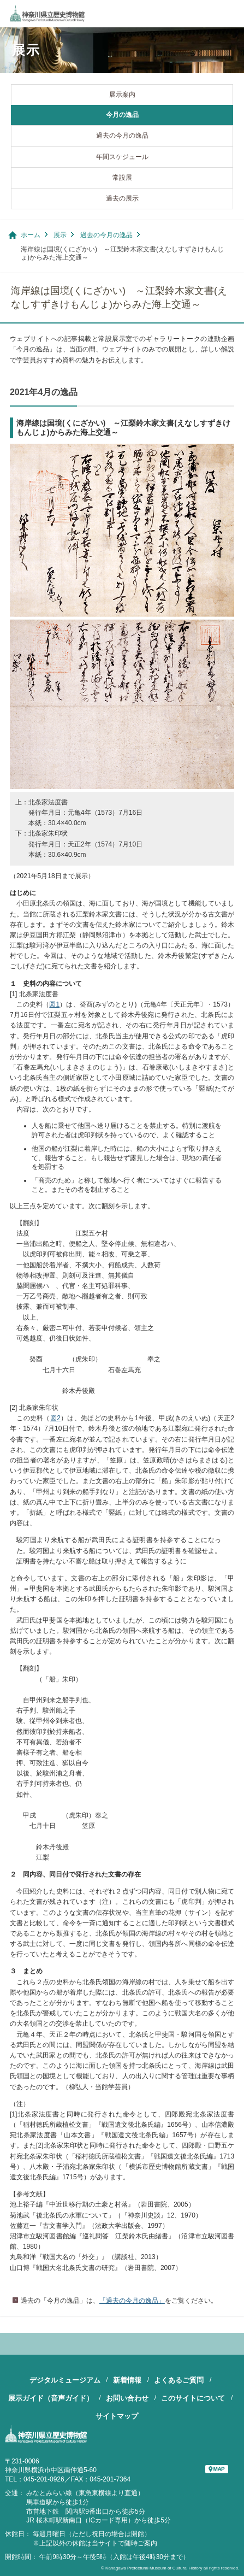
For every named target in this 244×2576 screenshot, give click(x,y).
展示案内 (122, 94)
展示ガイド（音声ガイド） (50, 2398)
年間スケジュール (122, 157)
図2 (55, 1418)
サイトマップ (117, 2416)
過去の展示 (122, 198)
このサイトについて (193, 2398)
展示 (60, 235)
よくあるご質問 (179, 2380)
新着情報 (127, 2380)
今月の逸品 (122, 115)
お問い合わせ (127, 2398)
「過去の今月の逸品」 (132, 2300)
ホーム (30, 235)
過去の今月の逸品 (122, 135)
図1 (54, 1004)
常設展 (122, 177)
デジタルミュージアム (64, 2380)
